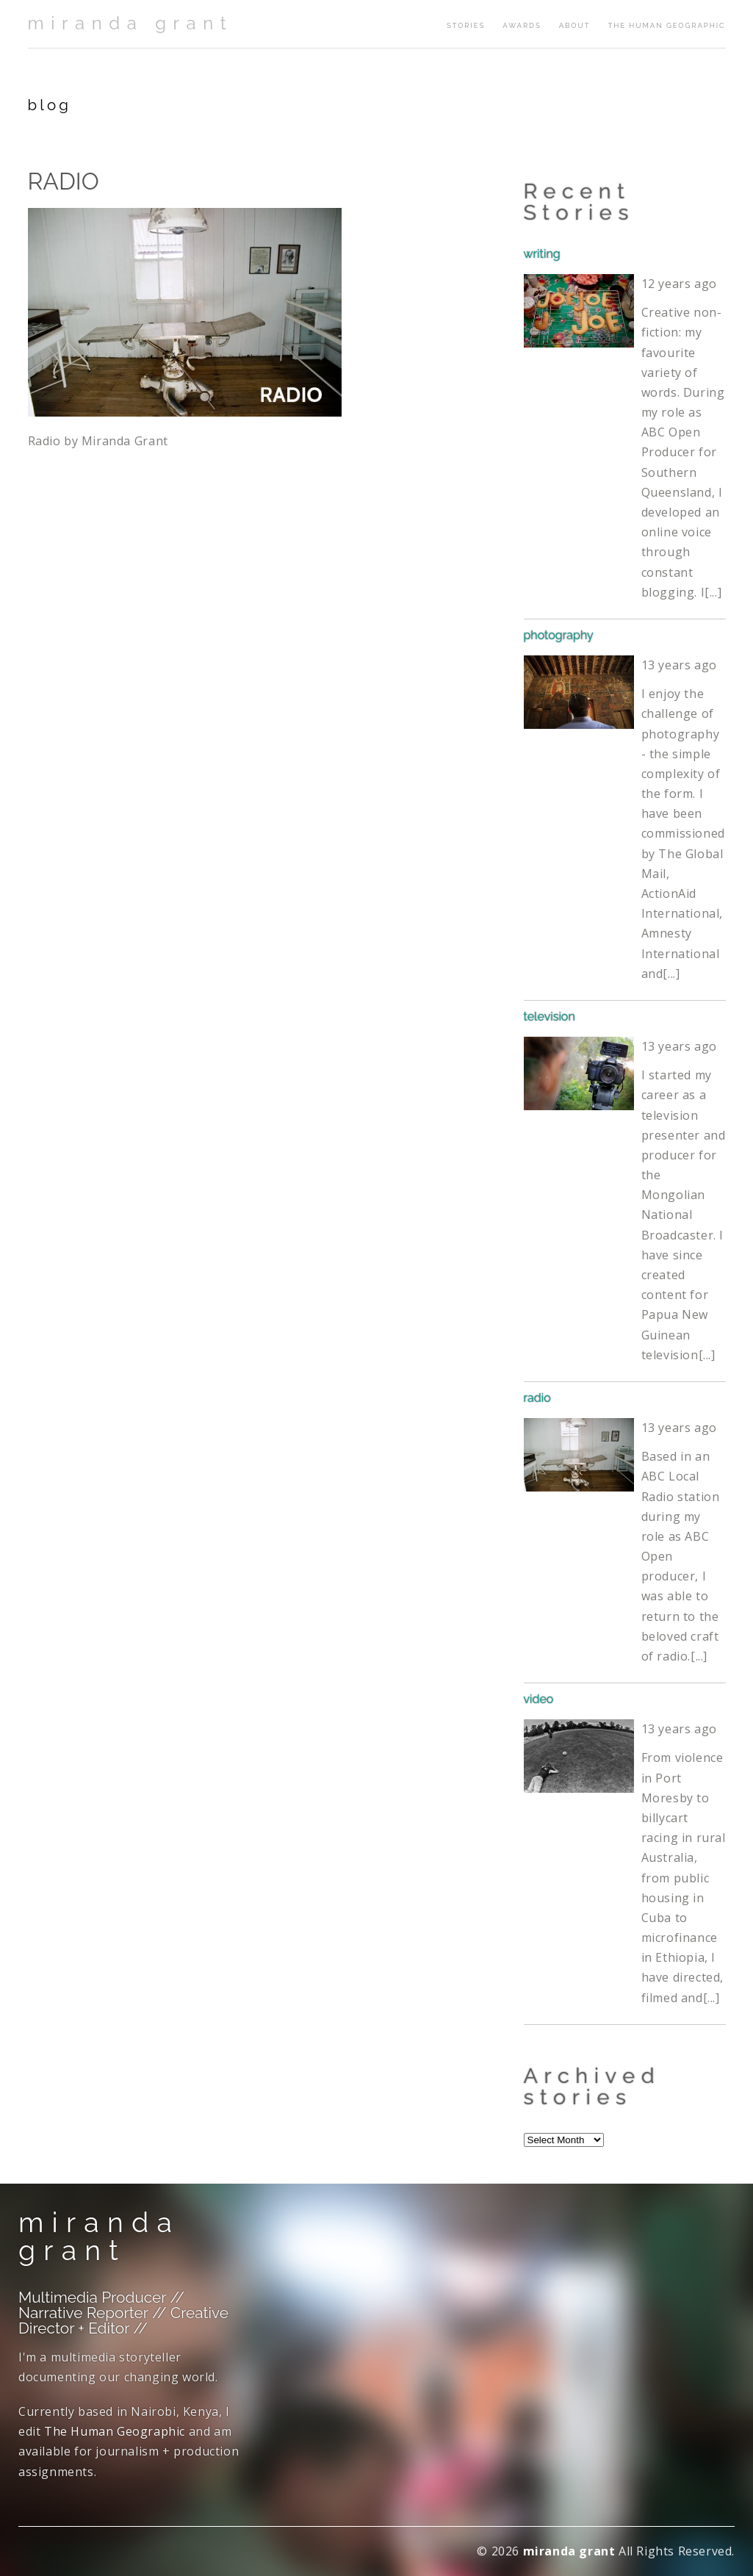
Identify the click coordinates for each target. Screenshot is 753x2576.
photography (559, 635)
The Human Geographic (666, 25)
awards (521, 25)
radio (537, 1398)
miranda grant (131, 23)
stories (466, 25)
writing (542, 254)
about (575, 25)
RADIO (63, 181)
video (539, 1699)
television (549, 1016)
